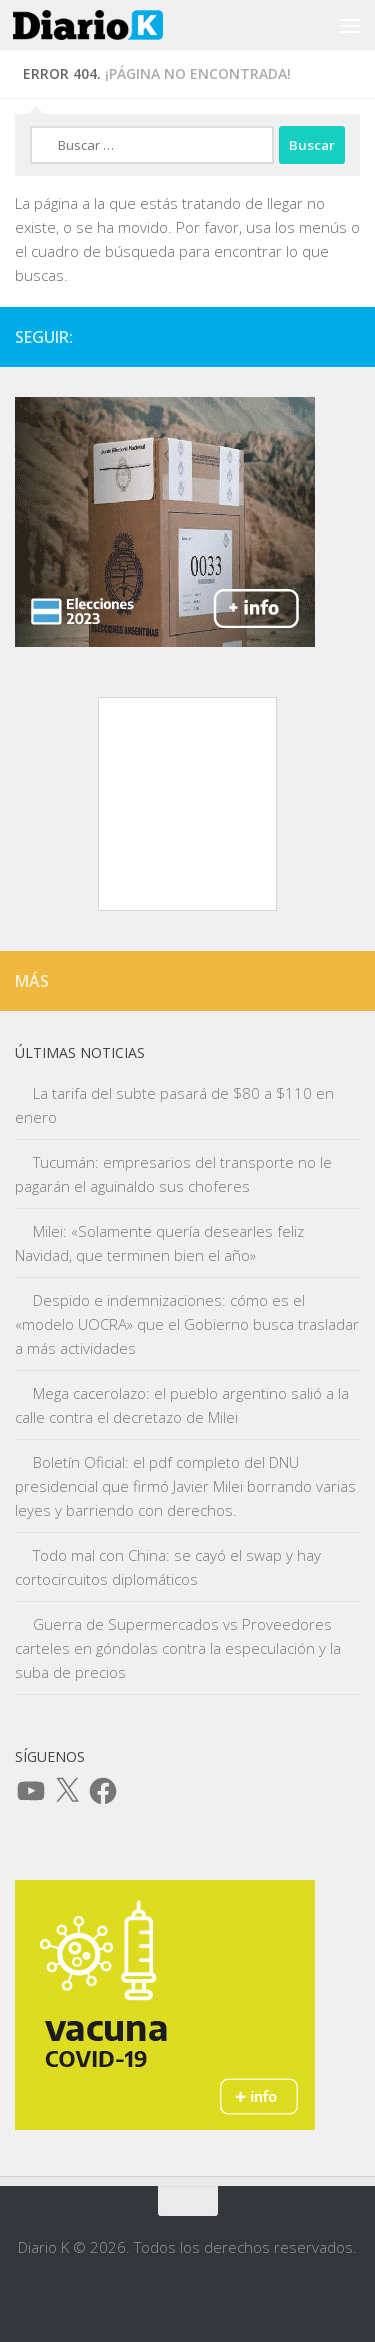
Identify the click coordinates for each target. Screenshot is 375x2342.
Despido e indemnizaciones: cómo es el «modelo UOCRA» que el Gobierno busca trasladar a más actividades (187, 1324)
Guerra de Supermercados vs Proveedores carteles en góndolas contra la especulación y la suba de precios (178, 1648)
